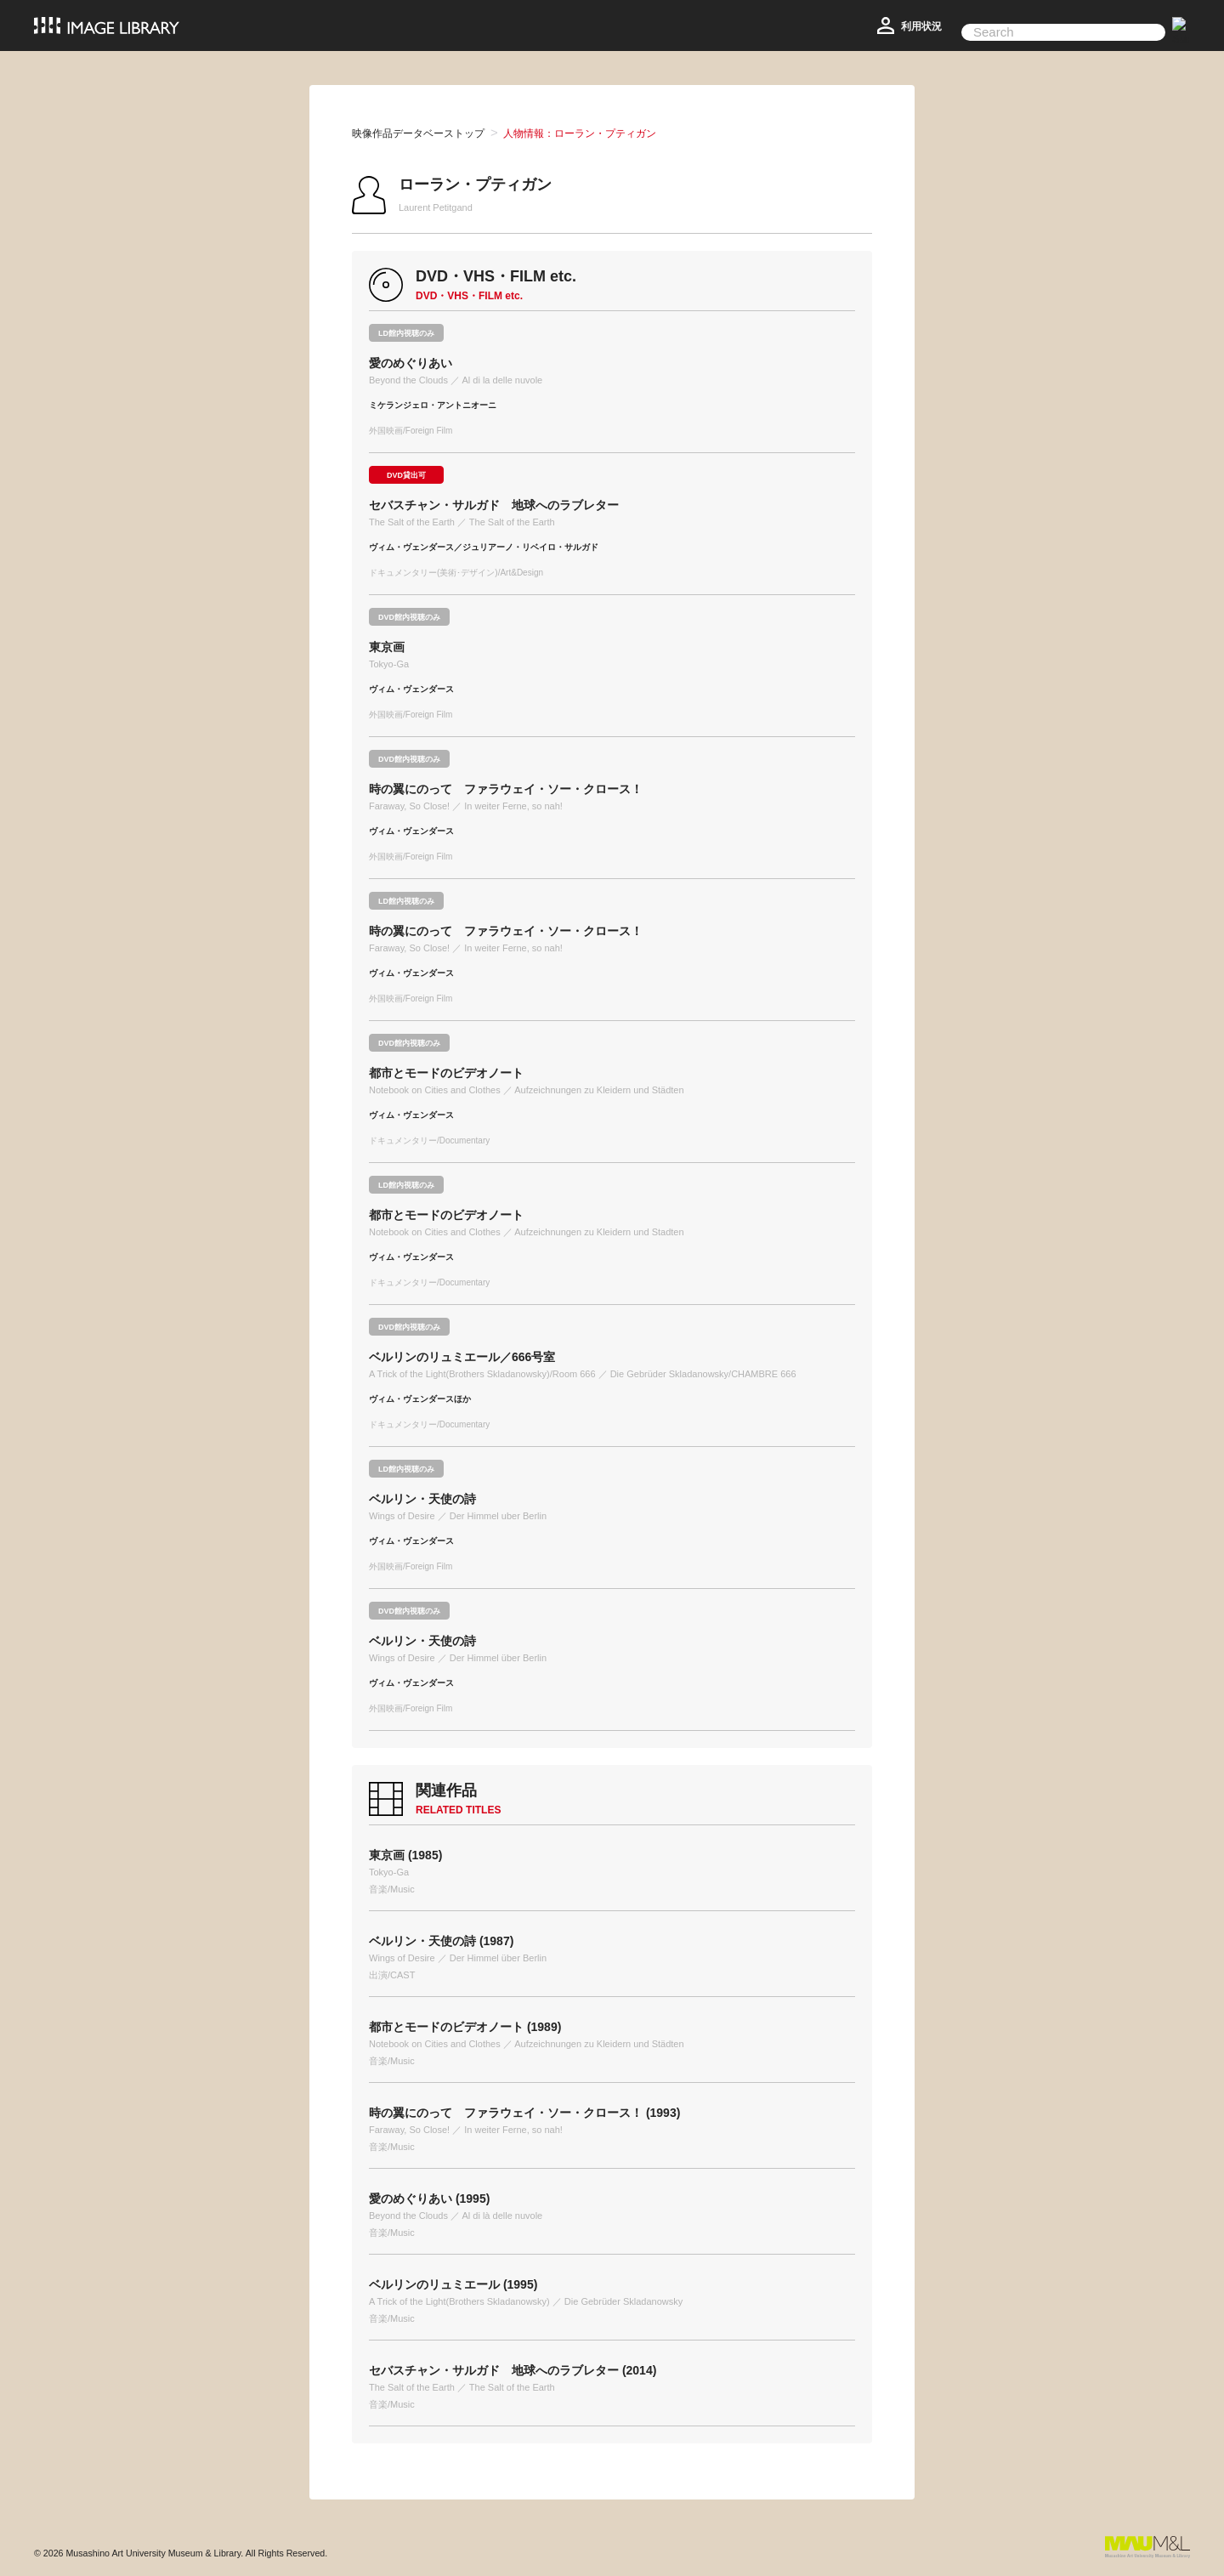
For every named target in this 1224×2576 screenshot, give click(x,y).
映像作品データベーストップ (418, 133)
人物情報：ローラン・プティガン (579, 133)
